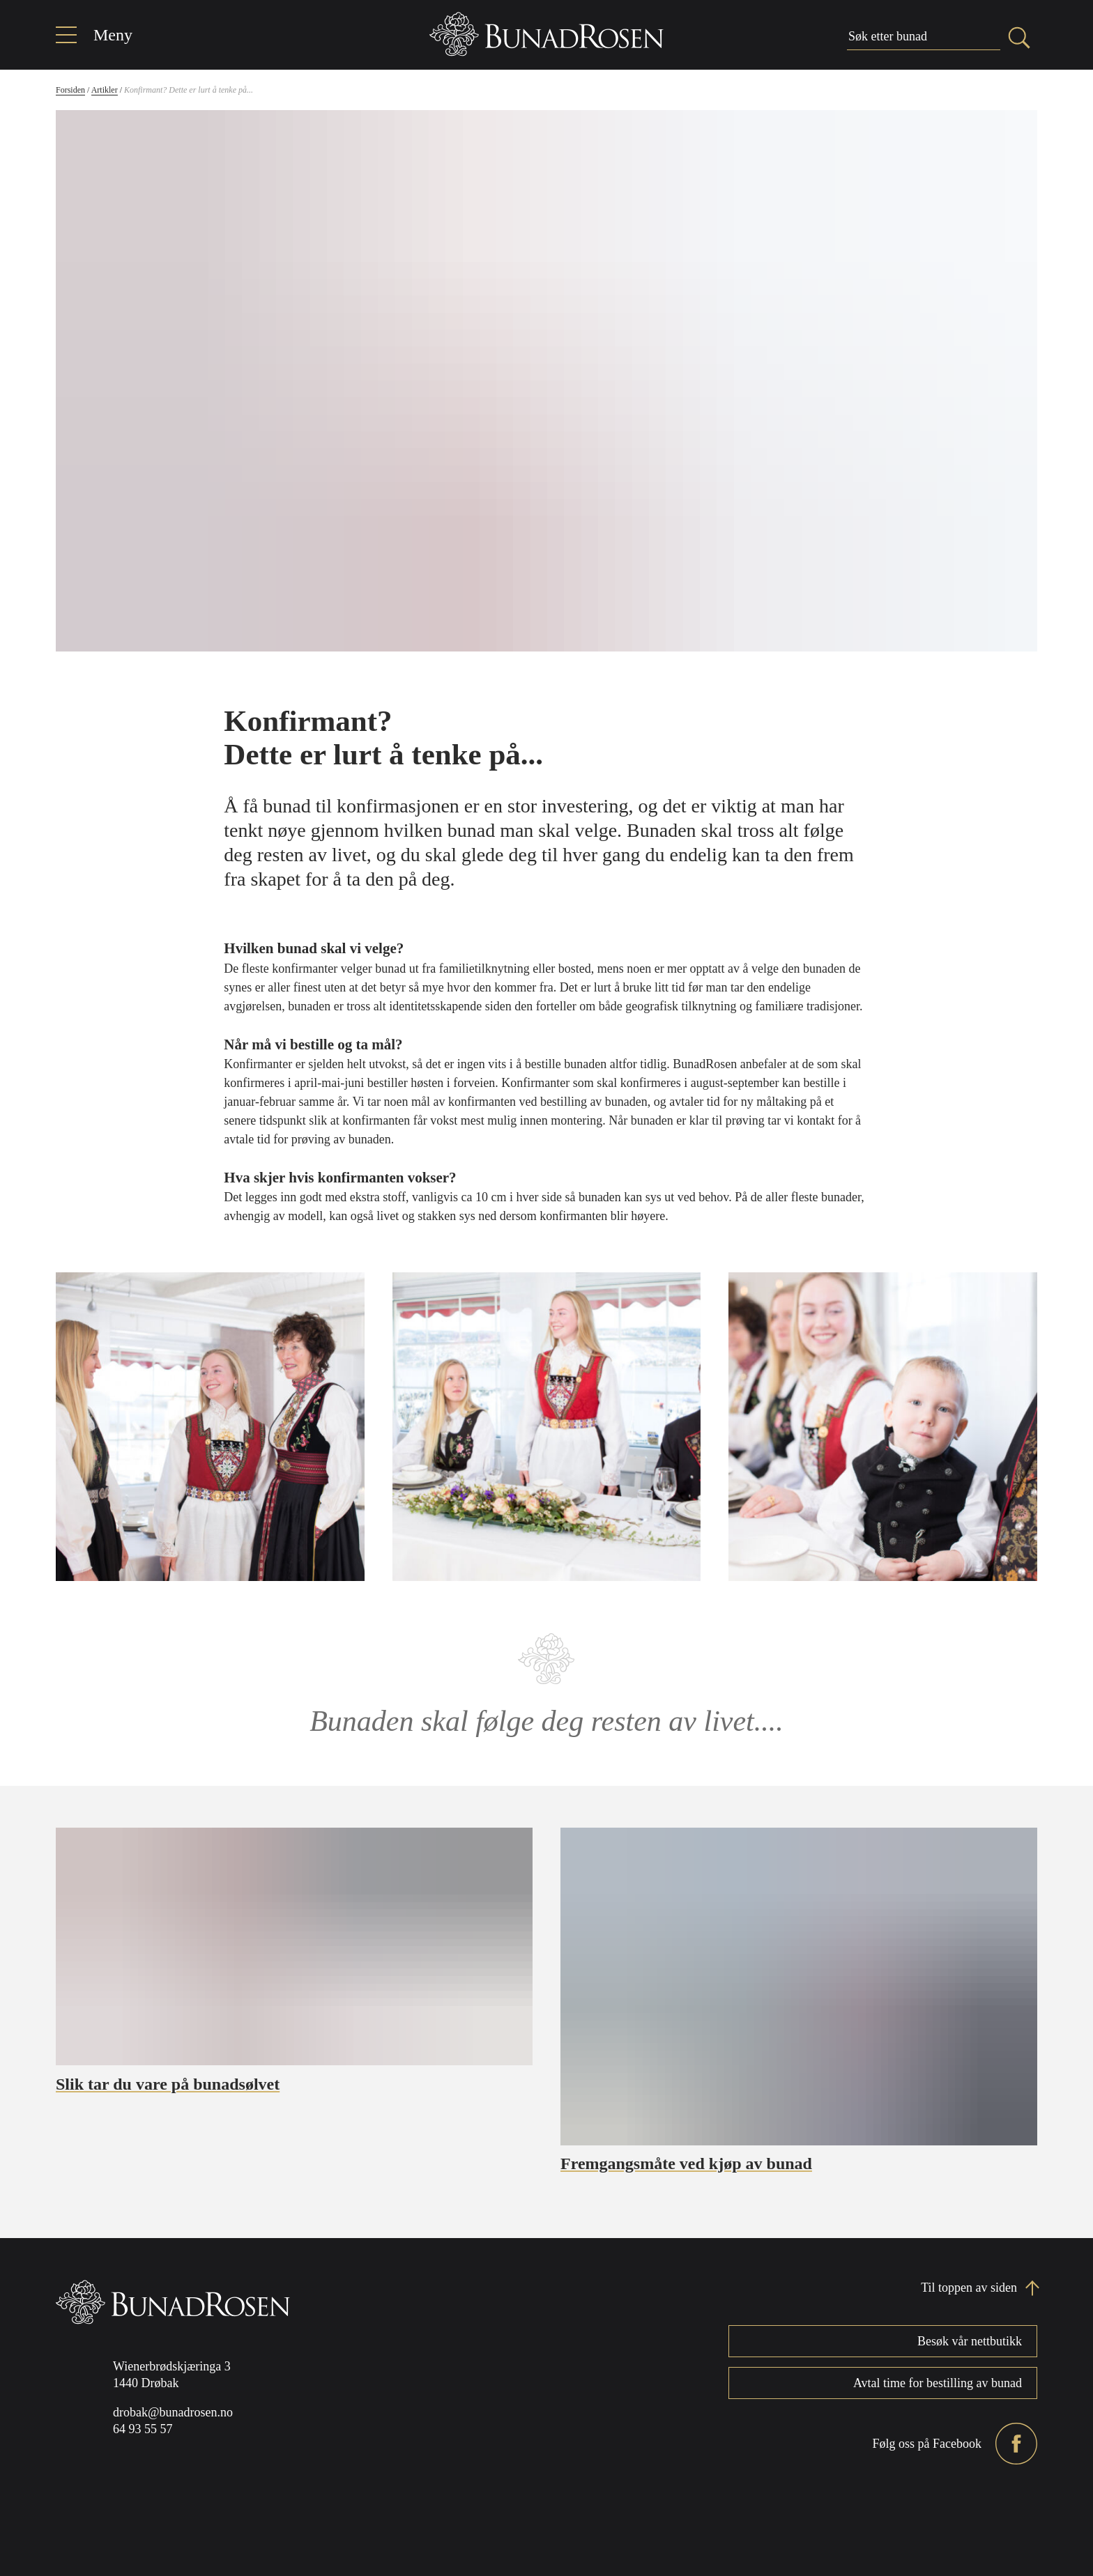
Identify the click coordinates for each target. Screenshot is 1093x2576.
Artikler (104, 90)
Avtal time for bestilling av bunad (937, 2383)
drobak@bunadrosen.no (173, 2412)
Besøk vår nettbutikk (969, 2341)
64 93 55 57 (143, 2429)
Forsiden (70, 90)
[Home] (546, 34)
